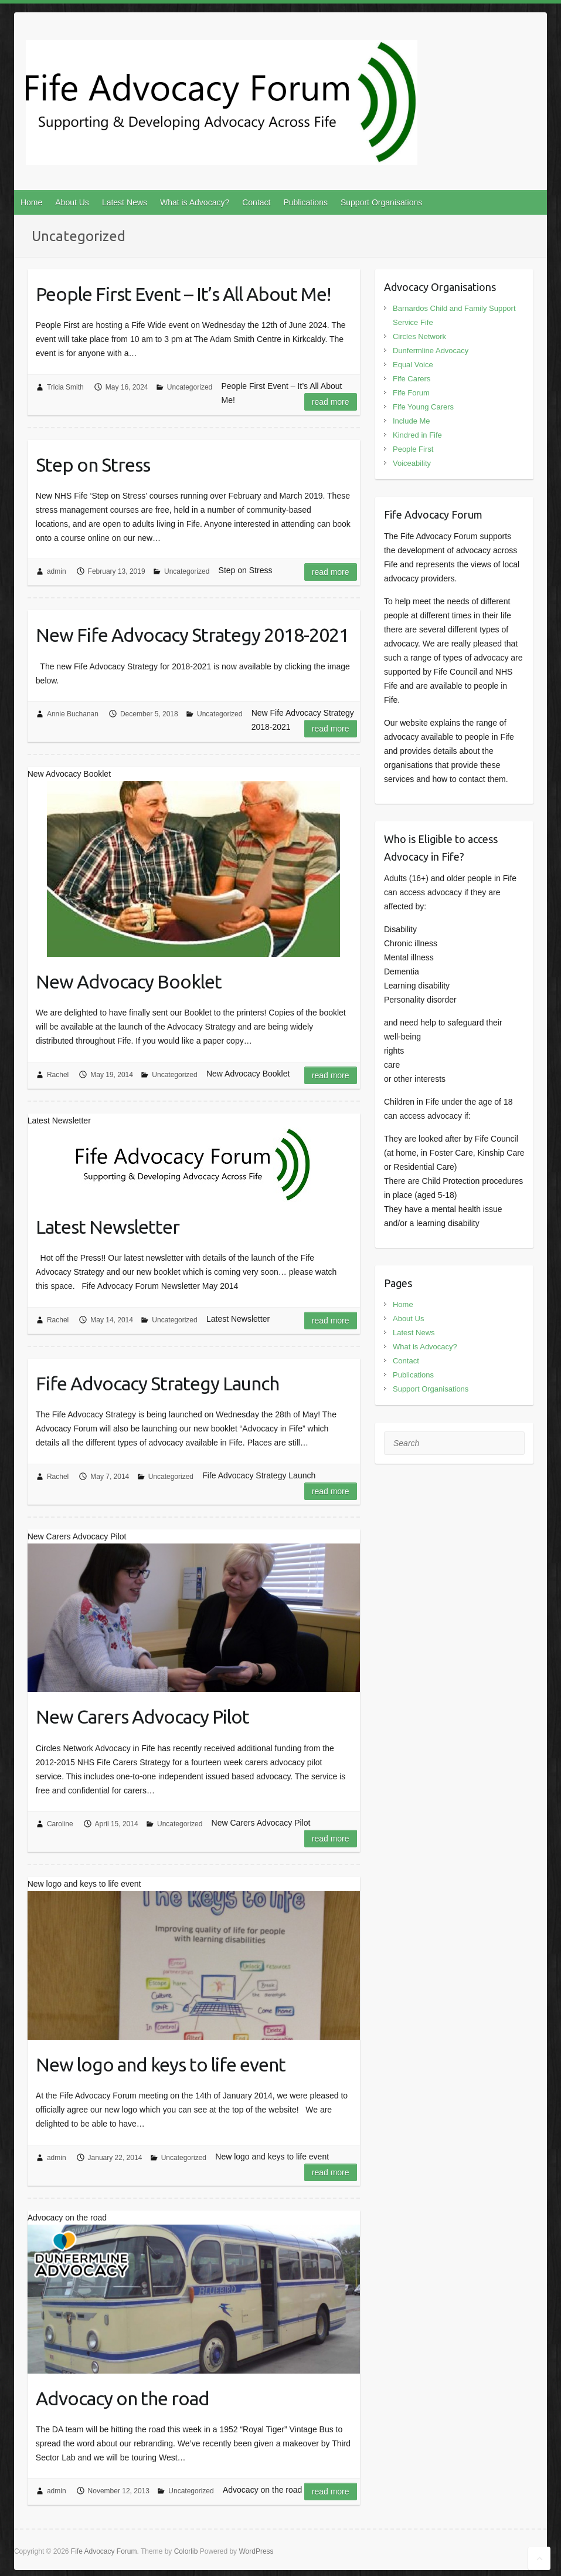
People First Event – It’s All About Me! (183, 293)
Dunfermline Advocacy (430, 350)
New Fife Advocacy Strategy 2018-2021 (192, 634)
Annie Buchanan (72, 714)
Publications (305, 202)
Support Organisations (381, 202)
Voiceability (412, 463)
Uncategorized (189, 387)
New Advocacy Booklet (129, 981)
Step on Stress (93, 464)
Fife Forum (411, 392)
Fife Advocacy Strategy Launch (157, 1383)
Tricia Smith (65, 387)
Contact (256, 202)
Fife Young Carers (423, 406)
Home (31, 202)
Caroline (60, 1824)
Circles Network (419, 336)
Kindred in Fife (417, 435)
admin (56, 571)
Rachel (58, 1075)
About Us (72, 202)
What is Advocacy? (194, 202)
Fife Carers (411, 378)
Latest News (124, 202)
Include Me (411, 421)
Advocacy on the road (122, 2398)
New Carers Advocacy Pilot (142, 1716)
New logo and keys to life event (160, 2064)
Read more (330, 402)
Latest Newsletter (107, 1226)
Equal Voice (413, 364)
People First (413, 449)
